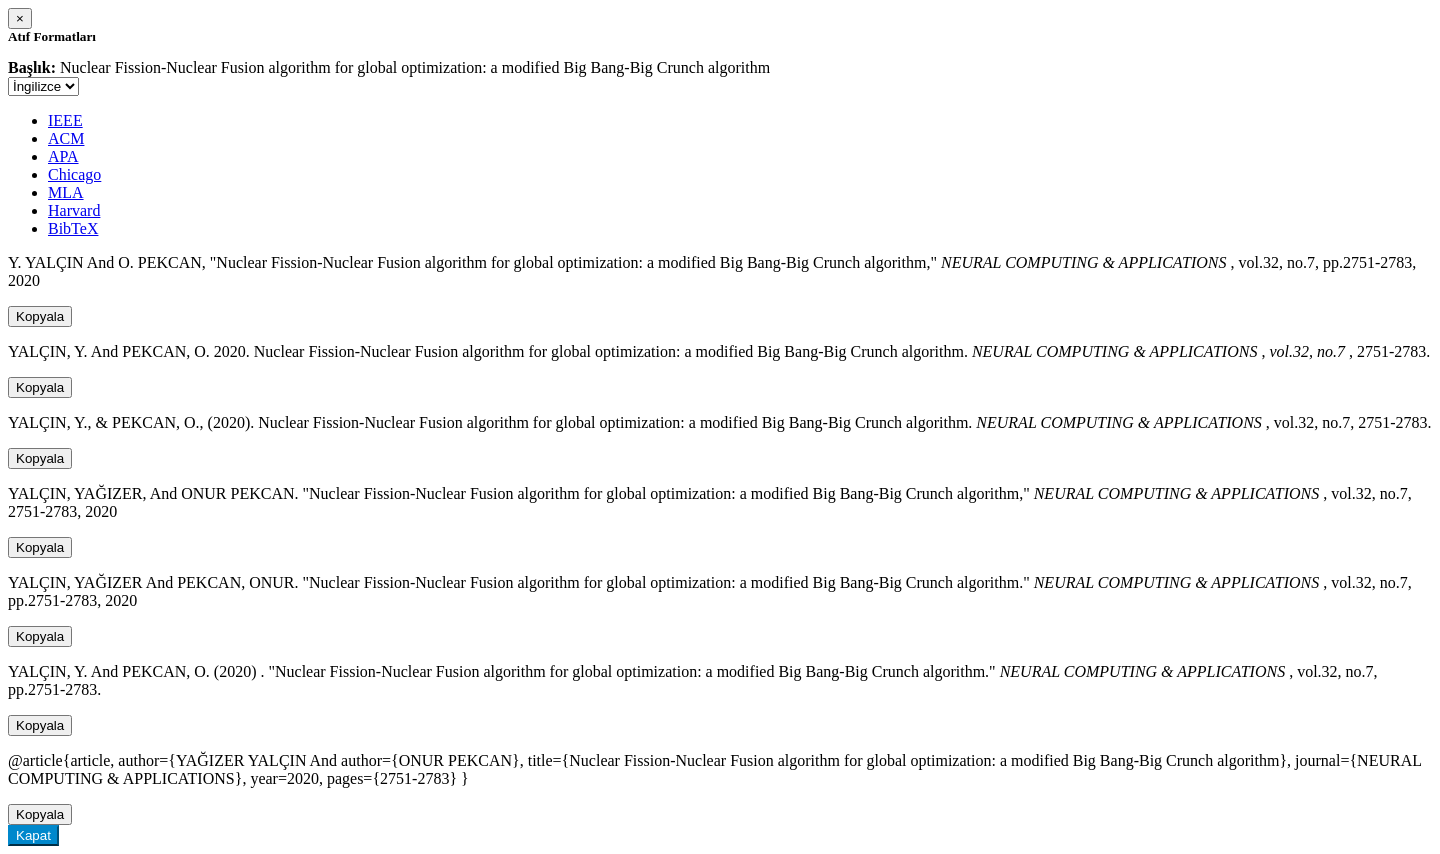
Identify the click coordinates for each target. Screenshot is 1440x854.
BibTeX (73, 228)
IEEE (65, 120)
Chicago (74, 174)
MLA (66, 192)
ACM (66, 138)
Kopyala (40, 316)
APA (63, 156)
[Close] (20, 18)
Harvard (74, 210)
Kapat (33, 835)
